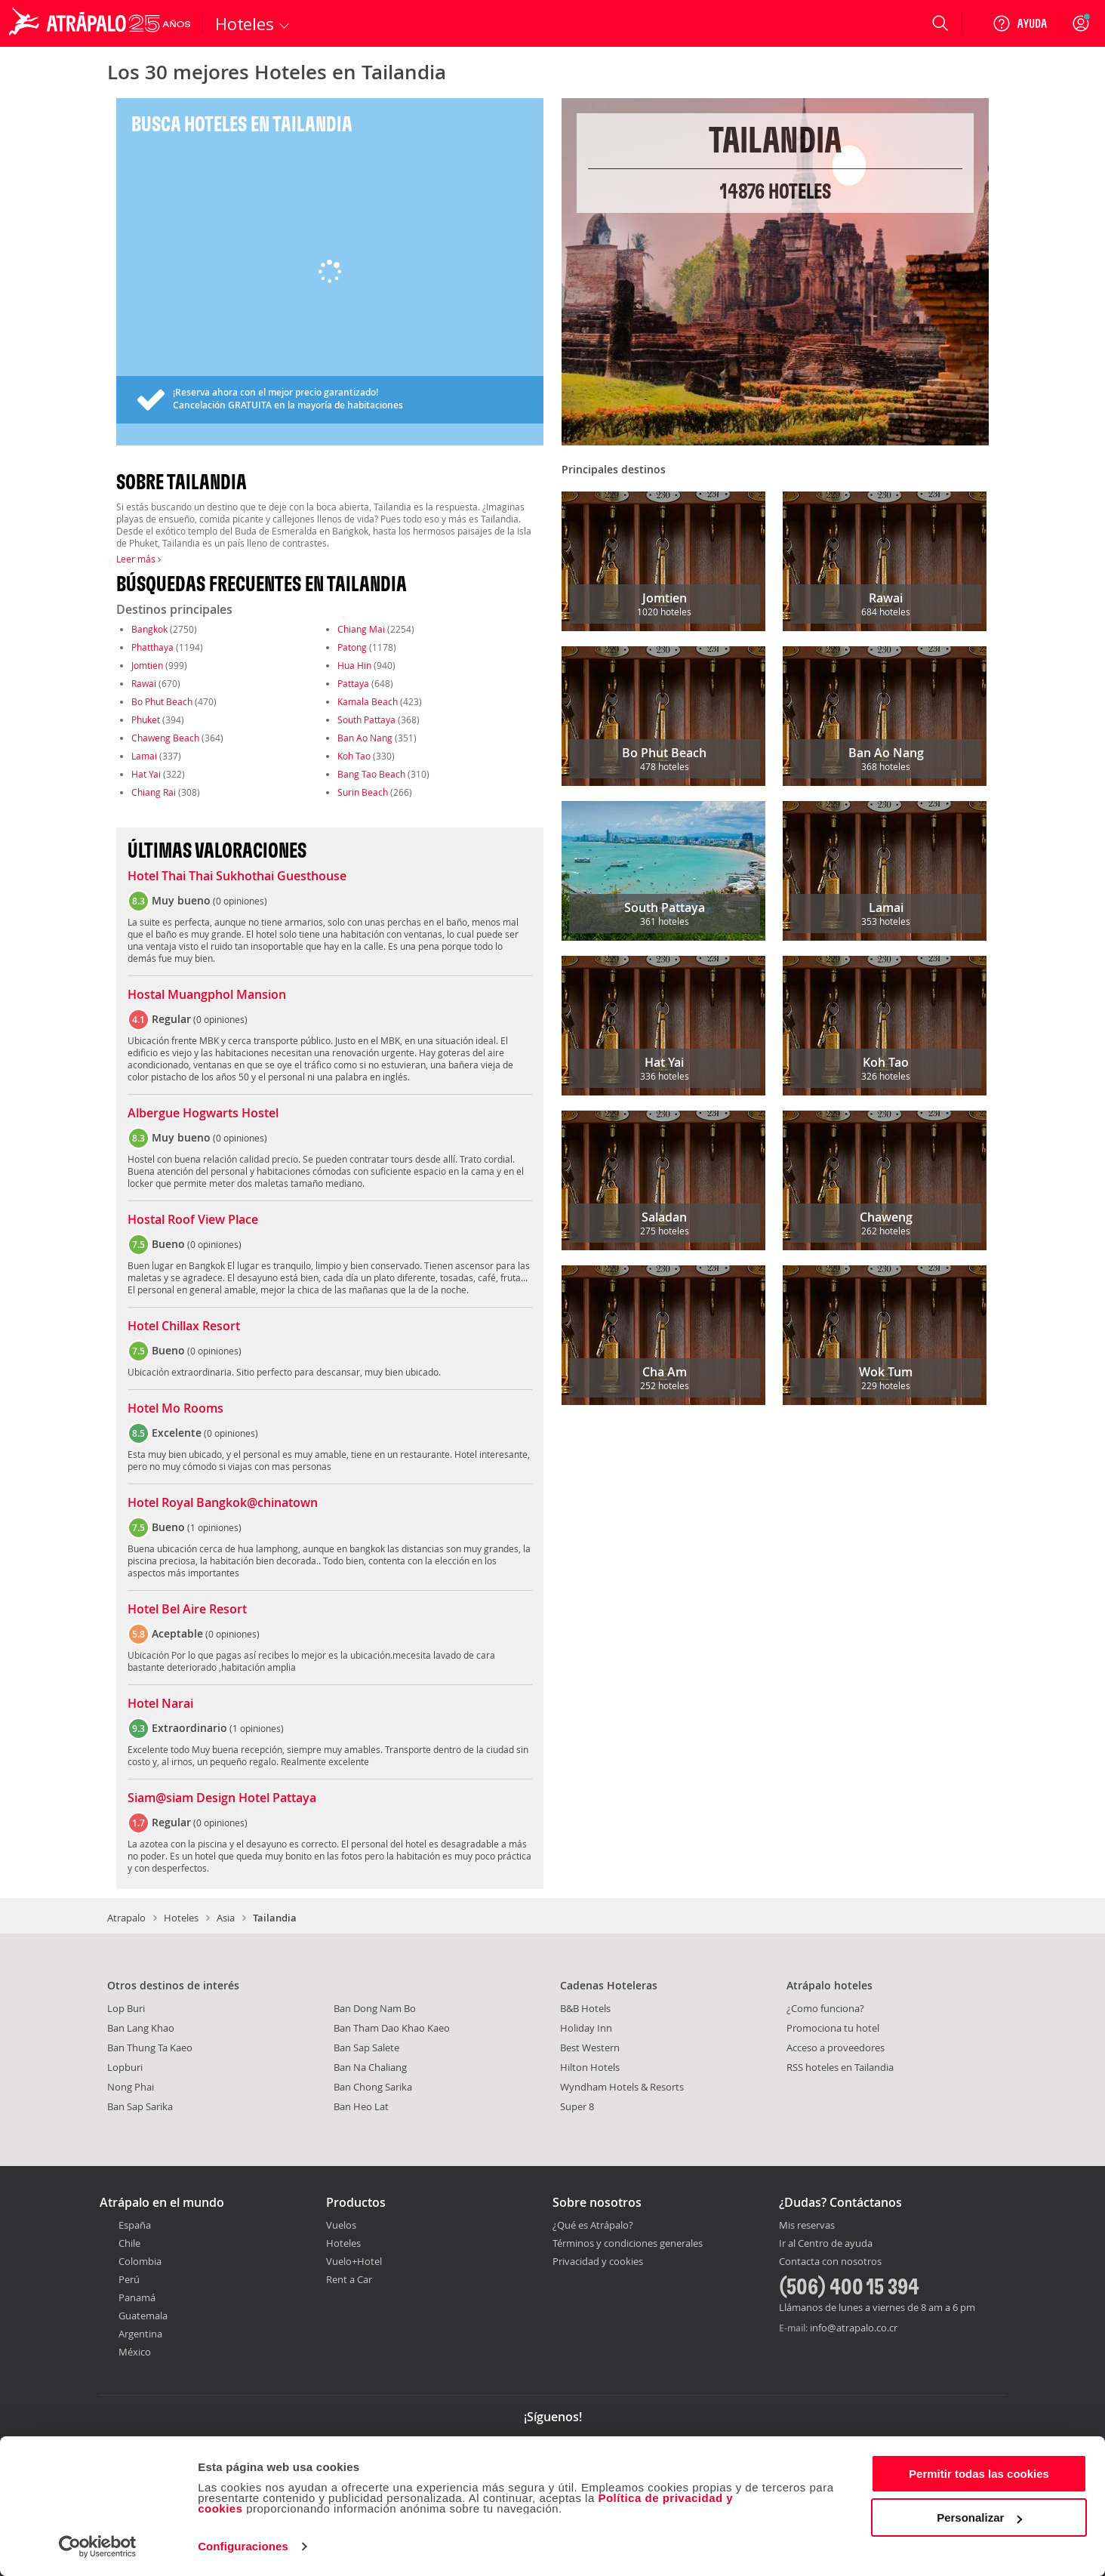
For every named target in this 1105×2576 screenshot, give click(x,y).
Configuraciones (243, 2546)
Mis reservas (807, 2226)
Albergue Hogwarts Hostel (203, 1113)
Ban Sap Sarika (140, 2106)
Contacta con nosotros (830, 2262)
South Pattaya (366, 719)
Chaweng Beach (165, 738)
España (135, 2225)
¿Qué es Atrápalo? (592, 2225)
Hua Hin (354, 665)
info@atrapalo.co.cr (853, 2327)
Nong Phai (130, 2087)
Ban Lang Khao (140, 2028)
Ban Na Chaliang (370, 2067)
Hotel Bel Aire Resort (187, 1609)
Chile (129, 2243)
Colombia (140, 2261)
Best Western (590, 2047)
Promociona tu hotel (832, 2028)
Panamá (137, 2297)
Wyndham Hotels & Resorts (622, 2087)
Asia (226, 1917)
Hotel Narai (160, 1704)
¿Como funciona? (825, 2008)
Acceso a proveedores (835, 2047)
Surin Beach (362, 792)
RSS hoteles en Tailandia (840, 2067)
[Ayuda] (1020, 23)
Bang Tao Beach (371, 774)
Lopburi (125, 2067)
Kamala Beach (367, 701)
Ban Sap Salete (366, 2047)
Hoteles (181, 1917)
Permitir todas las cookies (979, 2473)
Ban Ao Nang (364, 738)
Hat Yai (146, 774)
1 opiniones (214, 1527)
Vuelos (341, 2225)
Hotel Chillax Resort (184, 1326)
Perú (129, 2279)
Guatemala (143, 2315)
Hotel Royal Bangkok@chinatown (223, 1503)
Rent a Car (349, 2279)
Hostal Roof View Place (193, 1220)
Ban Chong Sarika (373, 2087)
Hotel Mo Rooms (175, 1408)
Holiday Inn (586, 2028)
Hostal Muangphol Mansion (207, 995)
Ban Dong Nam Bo (375, 2008)
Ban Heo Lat (361, 2106)
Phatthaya (152, 647)
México (135, 2352)
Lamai (144, 756)
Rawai (143, 683)
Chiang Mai (361, 629)
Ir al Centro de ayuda (826, 2244)
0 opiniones (240, 901)
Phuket (145, 719)
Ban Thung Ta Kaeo (149, 2047)
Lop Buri (126, 2008)
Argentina (140, 2333)
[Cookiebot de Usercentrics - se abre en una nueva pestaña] (98, 2546)
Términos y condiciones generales (627, 2243)
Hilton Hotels (590, 2067)
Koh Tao (354, 756)
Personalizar (979, 2517)
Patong (352, 647)
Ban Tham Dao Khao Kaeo (392, 2028)
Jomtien (147, 665)
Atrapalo (126, 1917)
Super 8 (577, 2106)
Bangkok (149, 629)
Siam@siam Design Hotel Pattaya (222, 1798)
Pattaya (353, 683)
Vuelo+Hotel (354, 2261)
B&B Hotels (585, 2008)
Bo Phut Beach (161, 701)
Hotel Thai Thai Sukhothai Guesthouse (237, 876)
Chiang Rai (153, 792)
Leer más (138, 559)
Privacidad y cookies (597, 2261)
